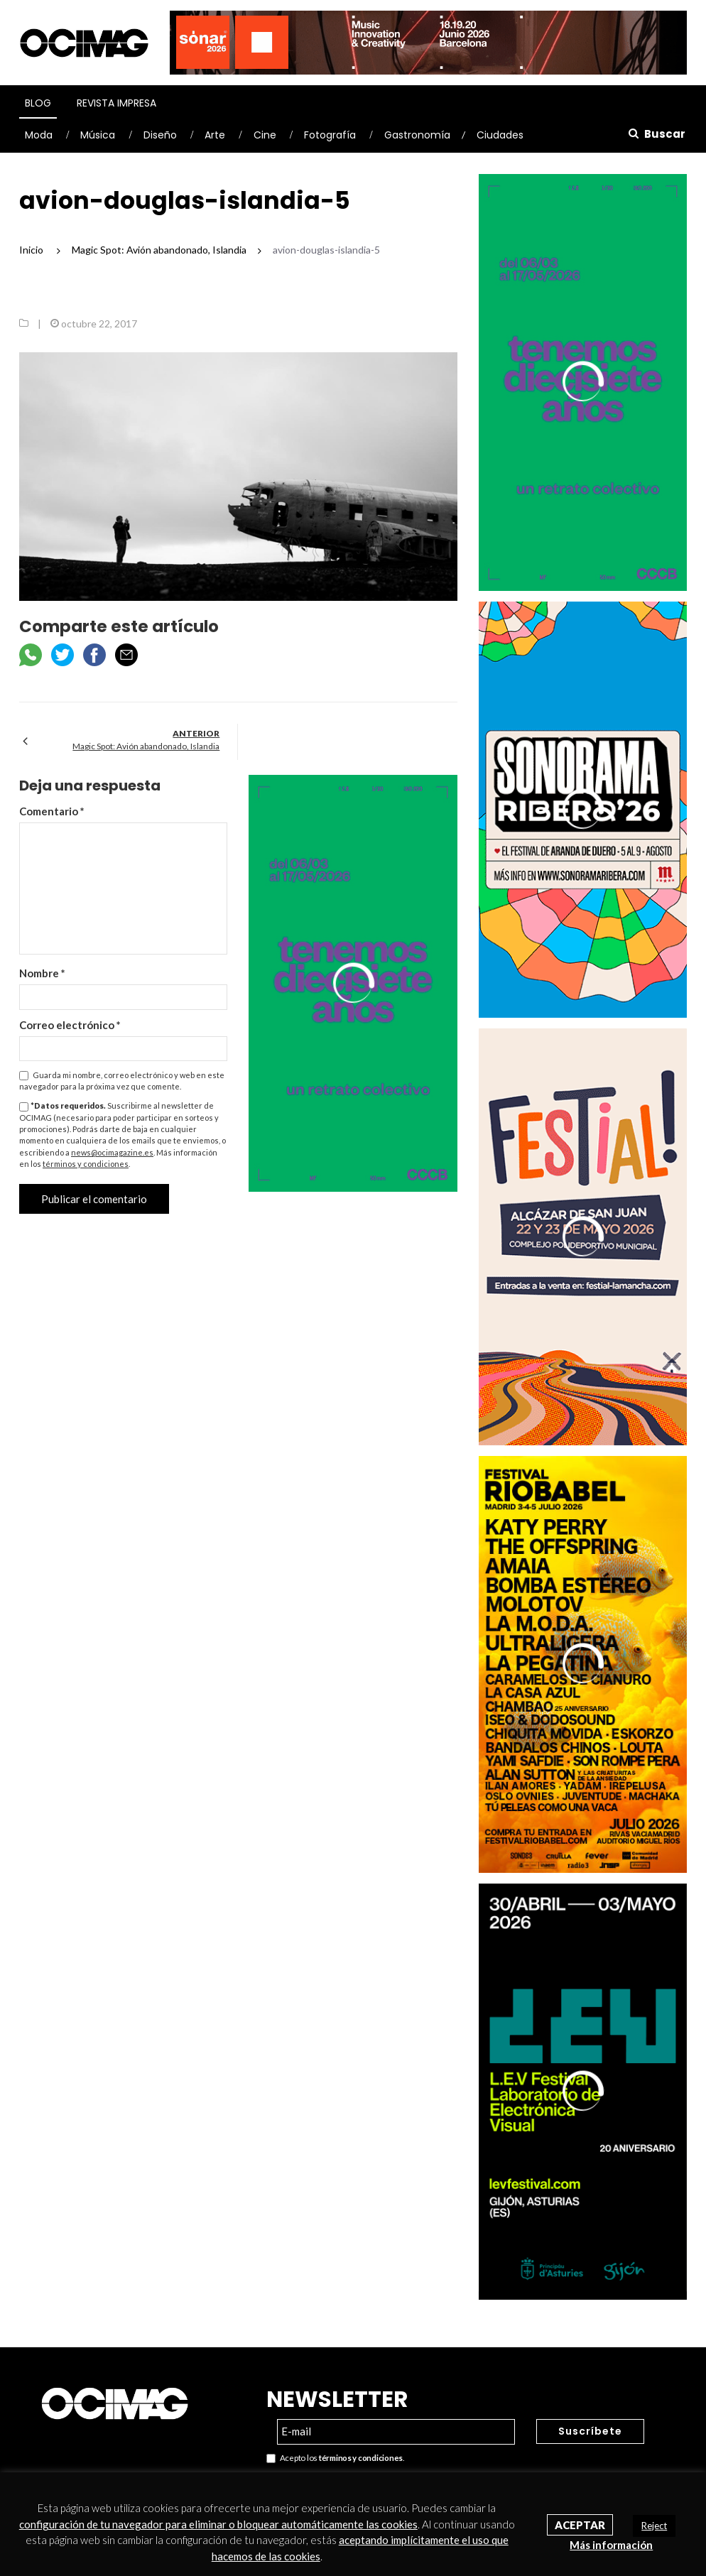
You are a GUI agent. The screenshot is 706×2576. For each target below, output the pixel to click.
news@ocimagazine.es (112, 1152)
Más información (611, 2544)
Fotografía (330, 135)
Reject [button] (654, 2525)
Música (97, 135)
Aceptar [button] (580, 2524)
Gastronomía (417, 135)
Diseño (160, 135)
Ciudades (500, 135)
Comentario (52, 811)
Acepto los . (335, 2458)
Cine (265, 135)
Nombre (42, 973)
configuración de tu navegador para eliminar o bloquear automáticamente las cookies (218, 2524)
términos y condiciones (86, 1163)
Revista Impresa (116, 103)
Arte (215, 135)
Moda (39, 135)
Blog (38, 103)
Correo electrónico (70, 1024)
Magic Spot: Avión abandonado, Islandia (145, 746)
